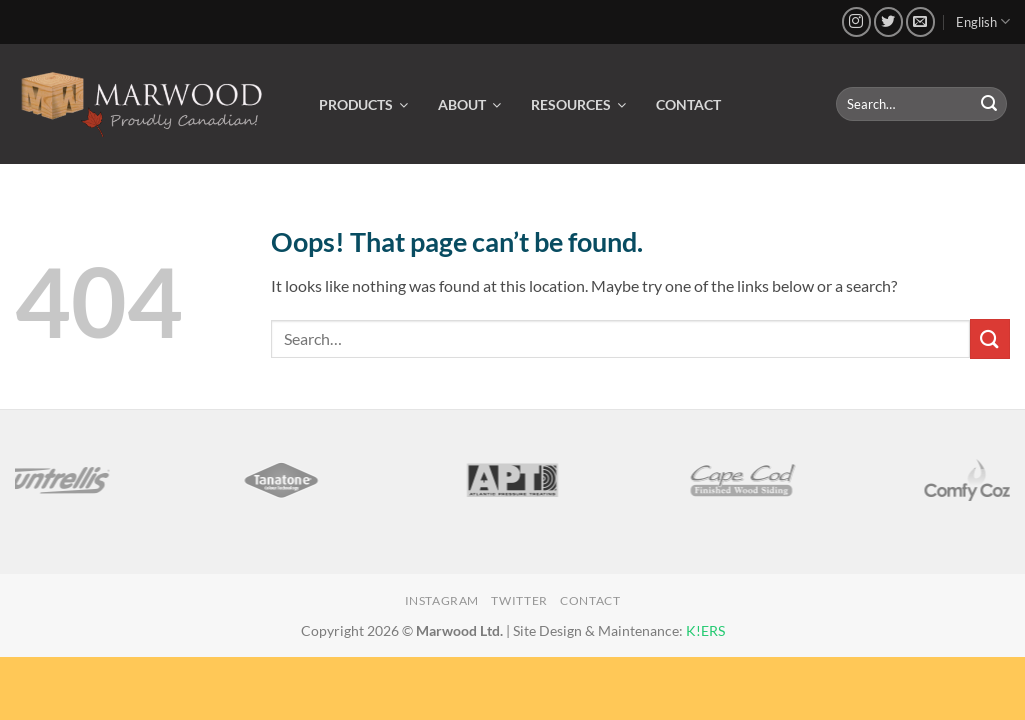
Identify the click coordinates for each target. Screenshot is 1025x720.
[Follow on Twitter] (888, 21)
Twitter (519, 600)
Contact (590, 600)
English (983, 21)
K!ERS (705, 630)
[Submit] (989, 104)
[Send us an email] (920, 21)
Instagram (442, 600)
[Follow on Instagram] (856, 21)
